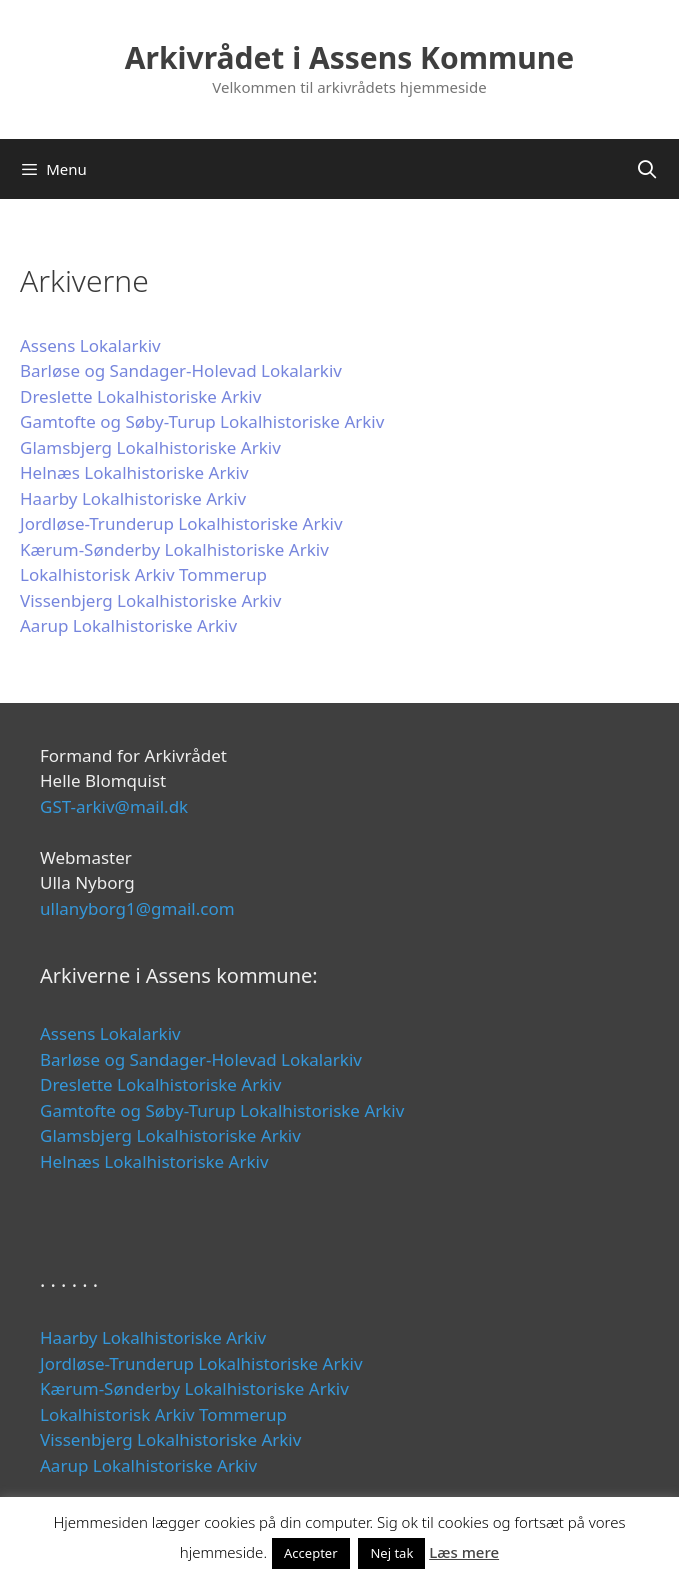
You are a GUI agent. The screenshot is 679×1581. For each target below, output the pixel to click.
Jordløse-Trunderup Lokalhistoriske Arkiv (181, 523)
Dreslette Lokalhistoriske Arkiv (140, 396)
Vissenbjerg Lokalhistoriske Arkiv (150, 600)
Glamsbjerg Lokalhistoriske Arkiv (150, 447)
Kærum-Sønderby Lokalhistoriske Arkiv (174, 549)
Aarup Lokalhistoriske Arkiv (128, 625)
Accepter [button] (311, 1553)
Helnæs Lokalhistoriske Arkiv (134, 472)
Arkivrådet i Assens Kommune (349, 57)
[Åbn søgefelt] (647, 169)
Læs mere (464, 1552)
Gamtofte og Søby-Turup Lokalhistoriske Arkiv (202, 421)
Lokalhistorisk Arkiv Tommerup (143, 574)
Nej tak (391, 1553)
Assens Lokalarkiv (90, 345)
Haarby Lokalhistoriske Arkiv (133, 498)
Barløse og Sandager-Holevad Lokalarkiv (181, 370)
